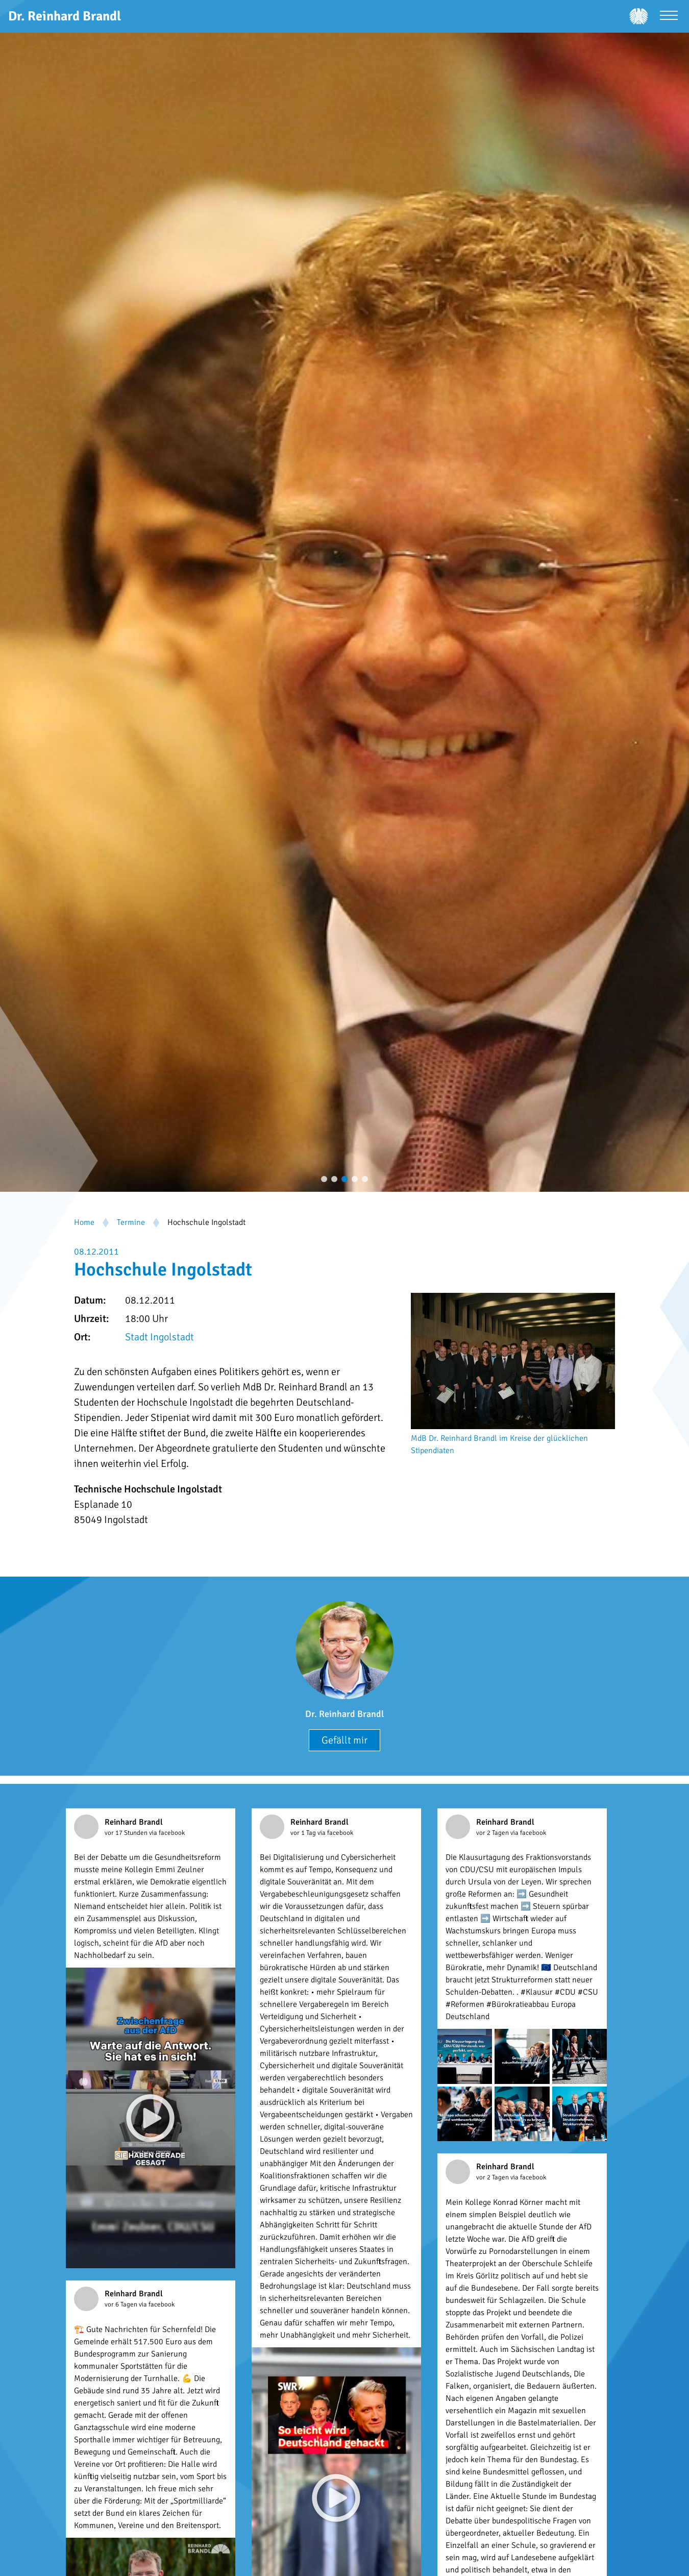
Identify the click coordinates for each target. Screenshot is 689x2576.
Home (84, 1222)
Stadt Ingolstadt (159, 1337)
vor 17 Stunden (127, 1833)
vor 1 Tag (303, 1833)
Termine (131, 1222)
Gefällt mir (344, 1740)
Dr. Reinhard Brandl (344, 1714)
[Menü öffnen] (669, 16)
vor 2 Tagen (493, 1833)
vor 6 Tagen (122, 2304)
